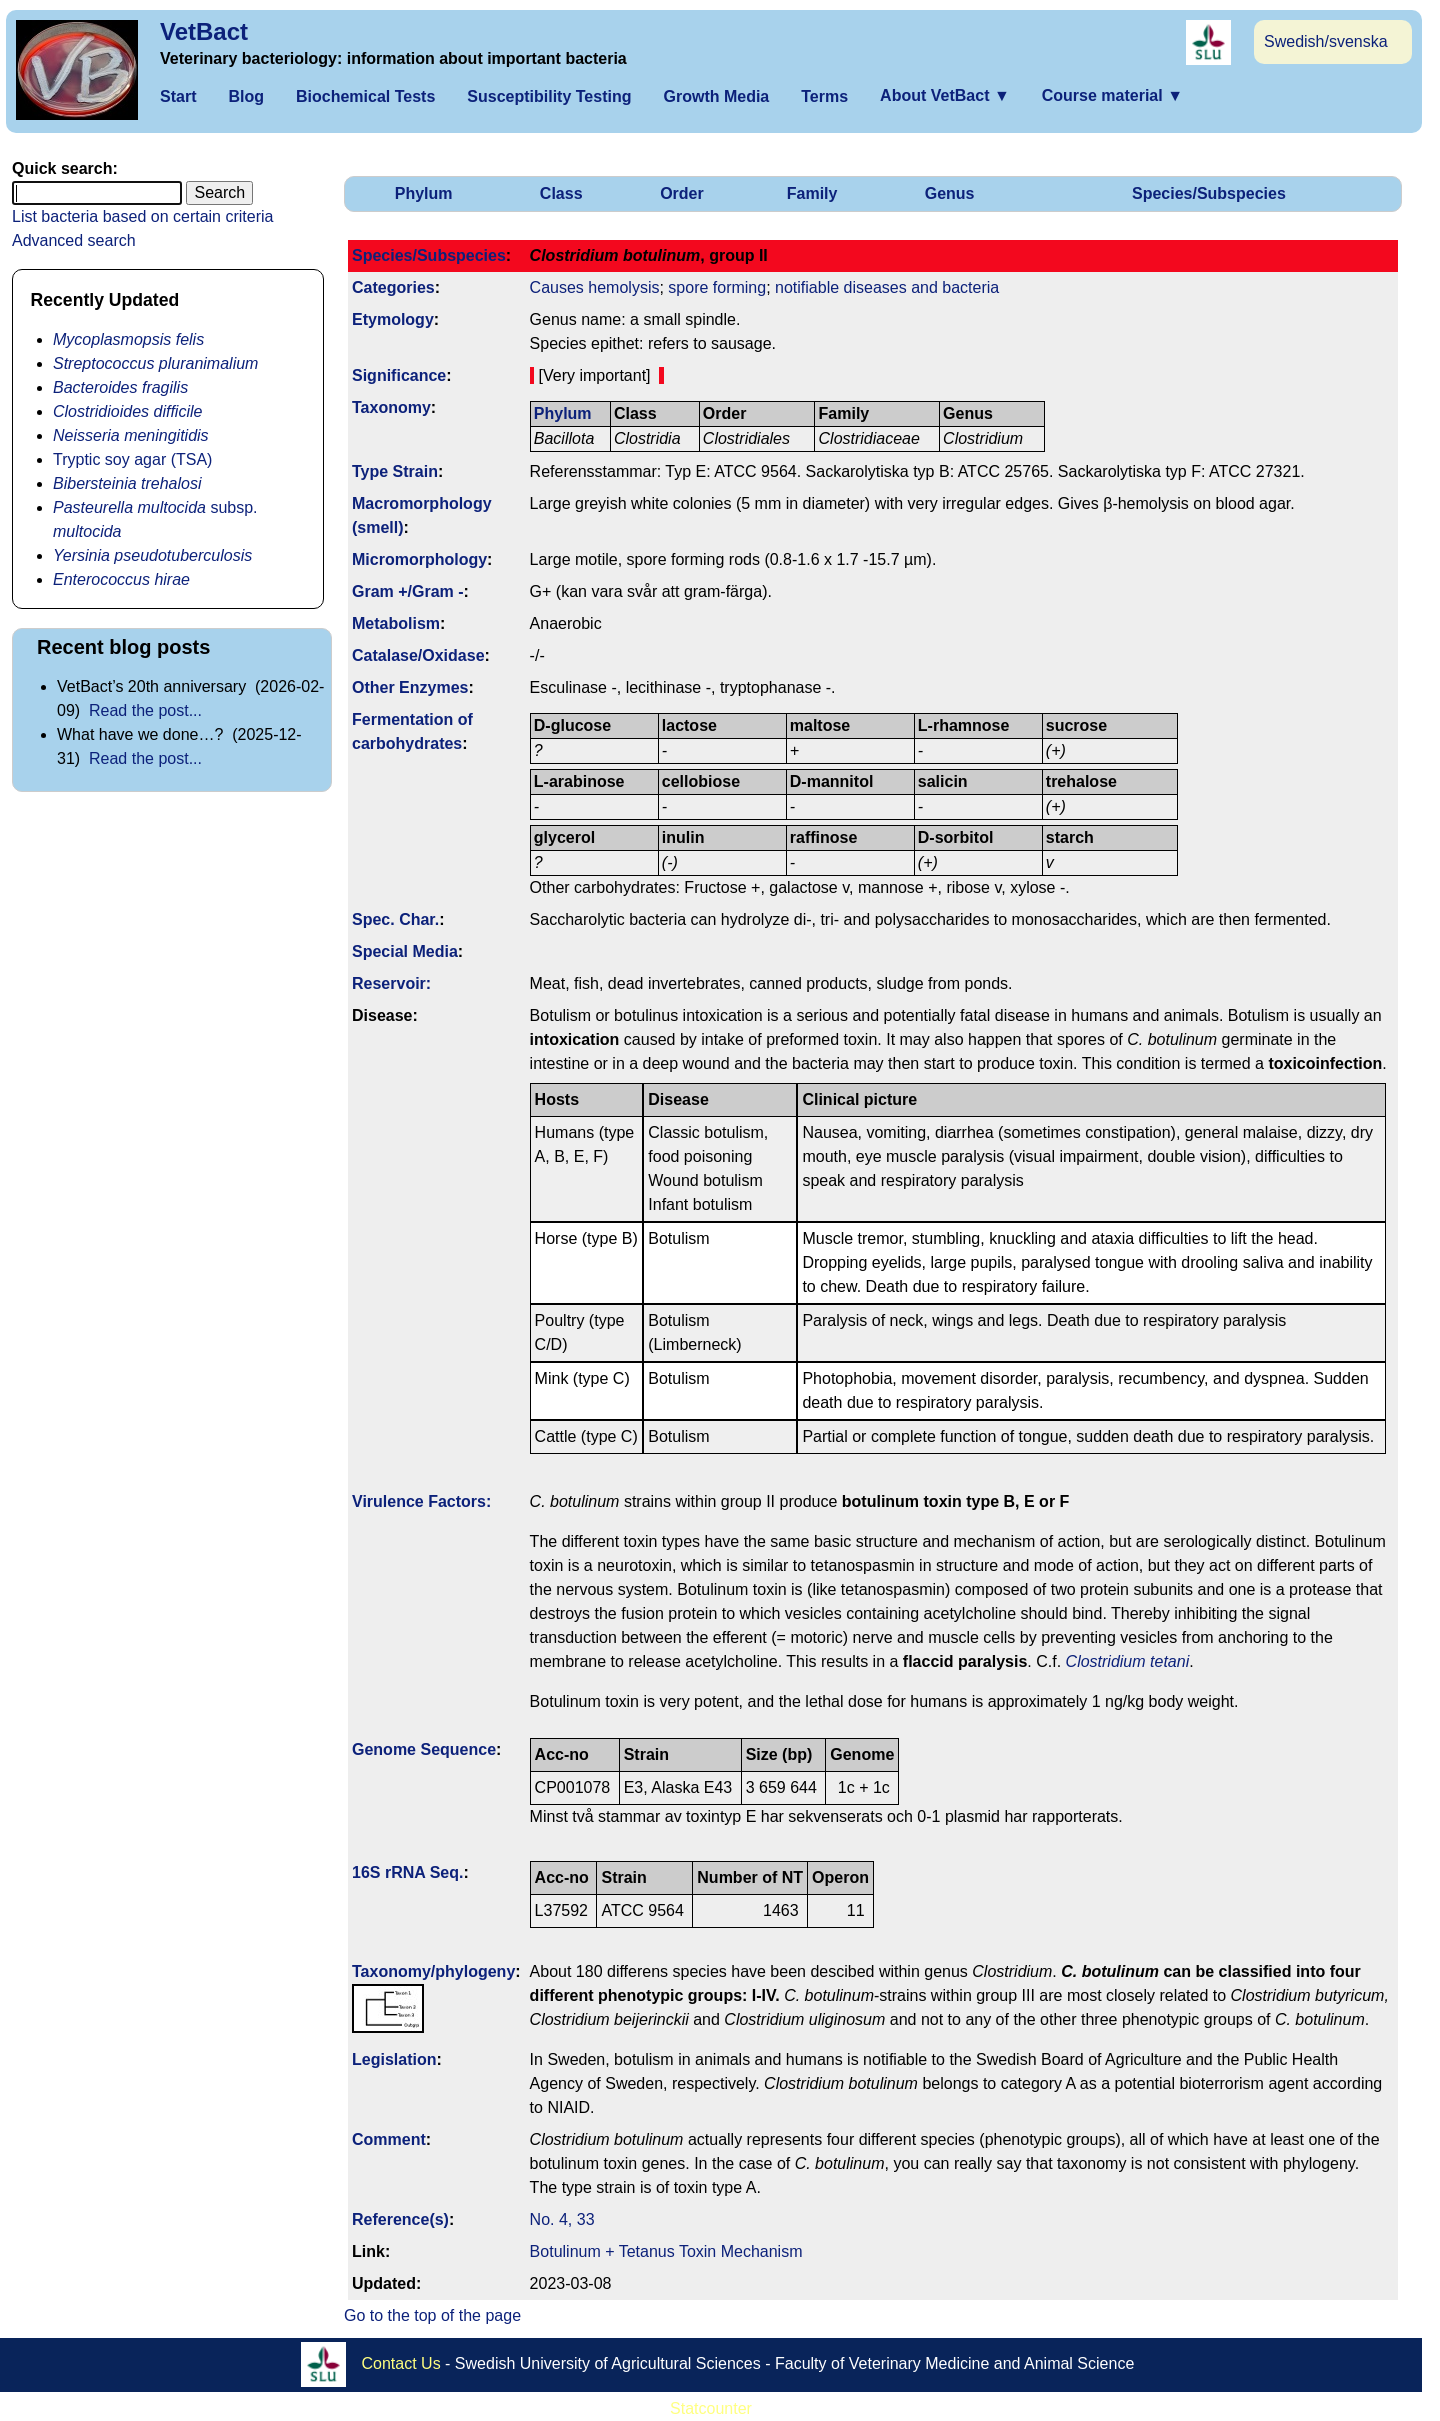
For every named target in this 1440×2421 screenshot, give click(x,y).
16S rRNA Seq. (407, 1872)
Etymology (393, 319)
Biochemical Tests (365, 96)
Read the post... (145, 710)
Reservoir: (391, 983)
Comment (389, 2139)
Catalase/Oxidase (418, 655)
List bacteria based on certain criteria (142, 216)
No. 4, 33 (562, 2219)
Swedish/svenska (1326, 41)
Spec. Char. (395, 919)
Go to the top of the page (432, 2315)
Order (682, 193)
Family (812, 193)
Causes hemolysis (595, 287)
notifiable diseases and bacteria (887, 287)
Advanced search (74, 240)
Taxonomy (391, 407)
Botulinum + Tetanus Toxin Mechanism (666, 2251)
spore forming (717, 287)
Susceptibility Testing (549, 96)
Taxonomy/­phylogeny (433, 1971)
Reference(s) (400, 2219)
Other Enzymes (410, 687)
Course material (1112, 95)
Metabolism (396, 623)
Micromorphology (419, 559)
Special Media (405, 951)
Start (178, 96)
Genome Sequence (424, 1749)
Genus (950, 193)
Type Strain (395, 471)
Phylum (424, 193)
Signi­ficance (399, 375)
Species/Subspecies (1209, 193)
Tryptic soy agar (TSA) (132, 459)
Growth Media (716, 96)
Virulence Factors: (421, 1501)
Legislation (394, 2059)
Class (561, 193)
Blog (246, 96)
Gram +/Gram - (408, 591)
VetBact (204, 31)
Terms (824, 96)
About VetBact (945, 95)
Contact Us (401, 2363)
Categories (393, 287)
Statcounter (711, 2408)
